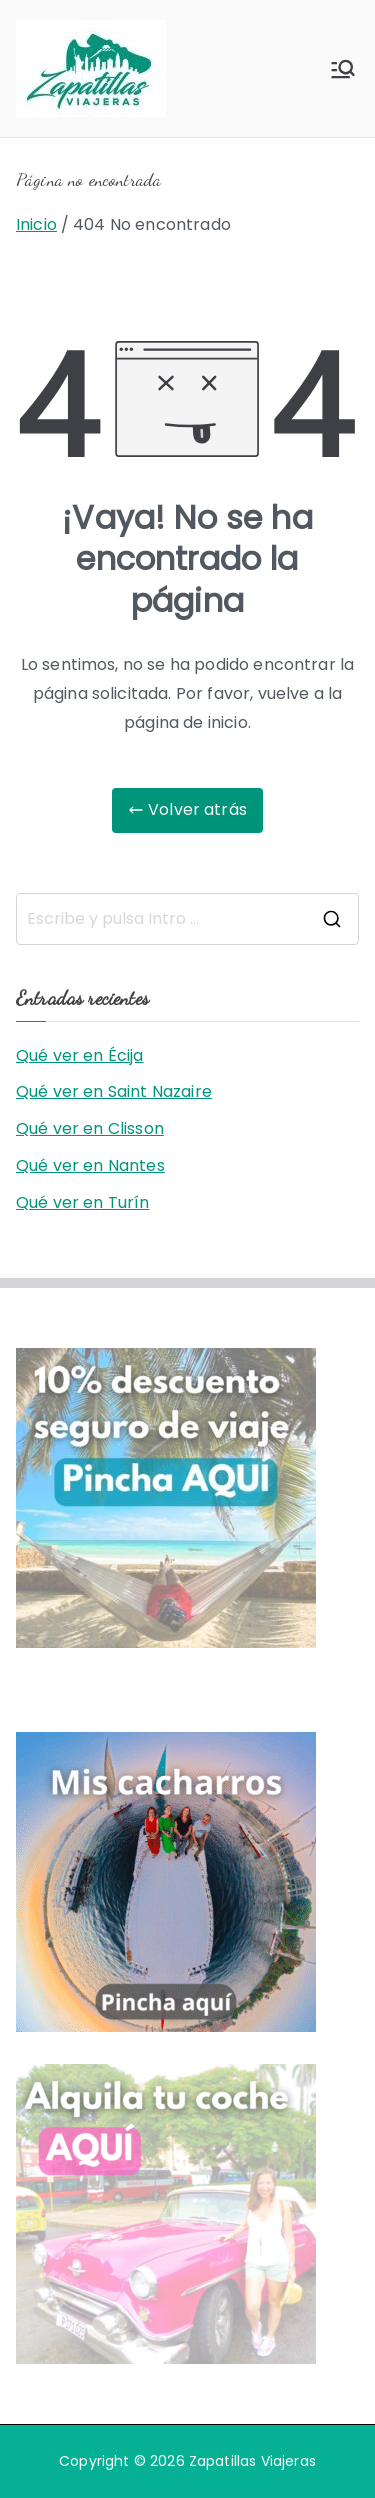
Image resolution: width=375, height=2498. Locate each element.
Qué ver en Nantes (90, 1165)
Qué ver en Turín (83, 1202)
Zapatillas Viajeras (252, 2461)
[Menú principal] (343, 69)
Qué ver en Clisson (90, 1128)
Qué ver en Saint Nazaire (114, 1091)
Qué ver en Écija (80, 1055)
